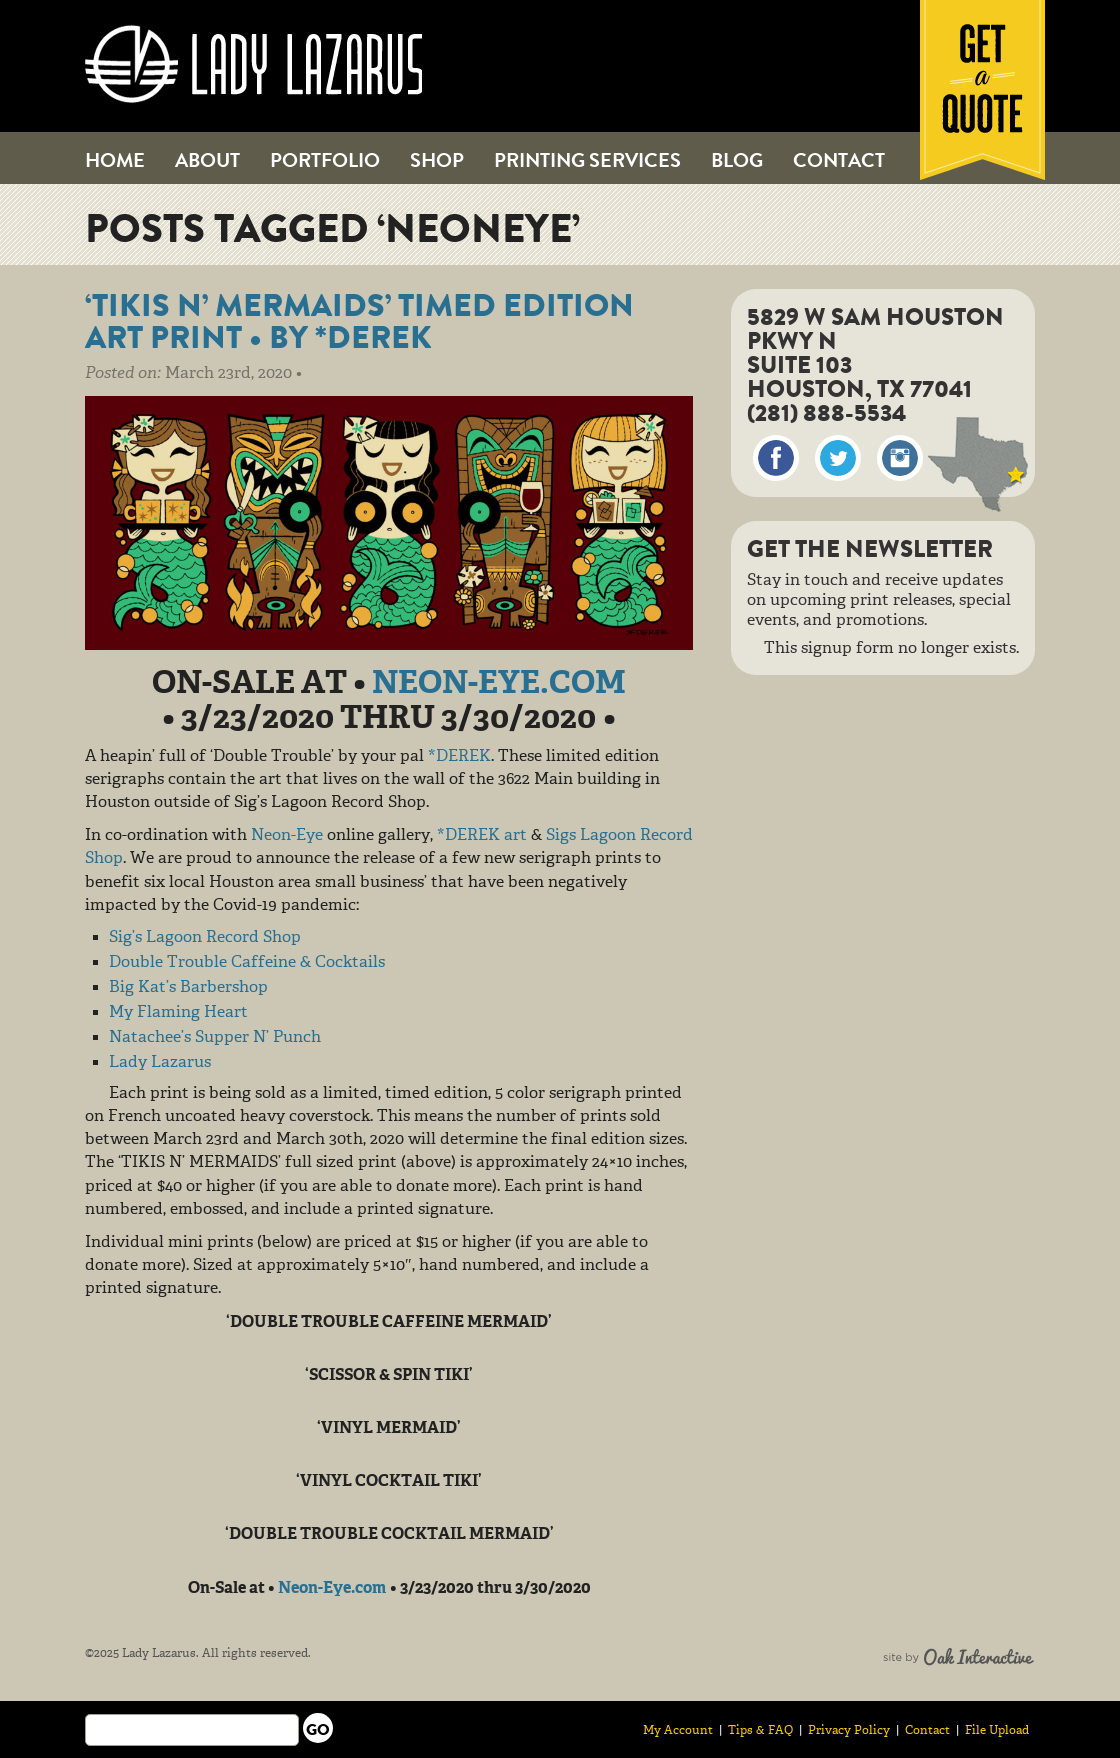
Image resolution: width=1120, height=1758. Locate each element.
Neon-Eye (287, 836)
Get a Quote (982, 90)
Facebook (776, 458)
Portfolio (325, 160)
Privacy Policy (849, 1730)
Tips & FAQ (760, 1730)
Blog (737, 160)
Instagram (900, 458)
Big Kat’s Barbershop (188, 988)
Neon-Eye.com (499, 685)
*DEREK (459, 757)
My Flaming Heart (178, 1013)
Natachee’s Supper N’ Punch (215, 1038)
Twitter (838, 458)
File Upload (997, 1730)
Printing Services (587, 160)
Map (978, 464)
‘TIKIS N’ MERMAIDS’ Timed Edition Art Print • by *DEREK (359, 321)
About (207, 160)
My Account (678, 1730)
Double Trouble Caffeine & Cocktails (247, 963)
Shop (437, 160)
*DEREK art (482, 836)
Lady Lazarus (253, 64)
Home (115, 160)
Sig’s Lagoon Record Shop (205, 938)
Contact (839, 160)
